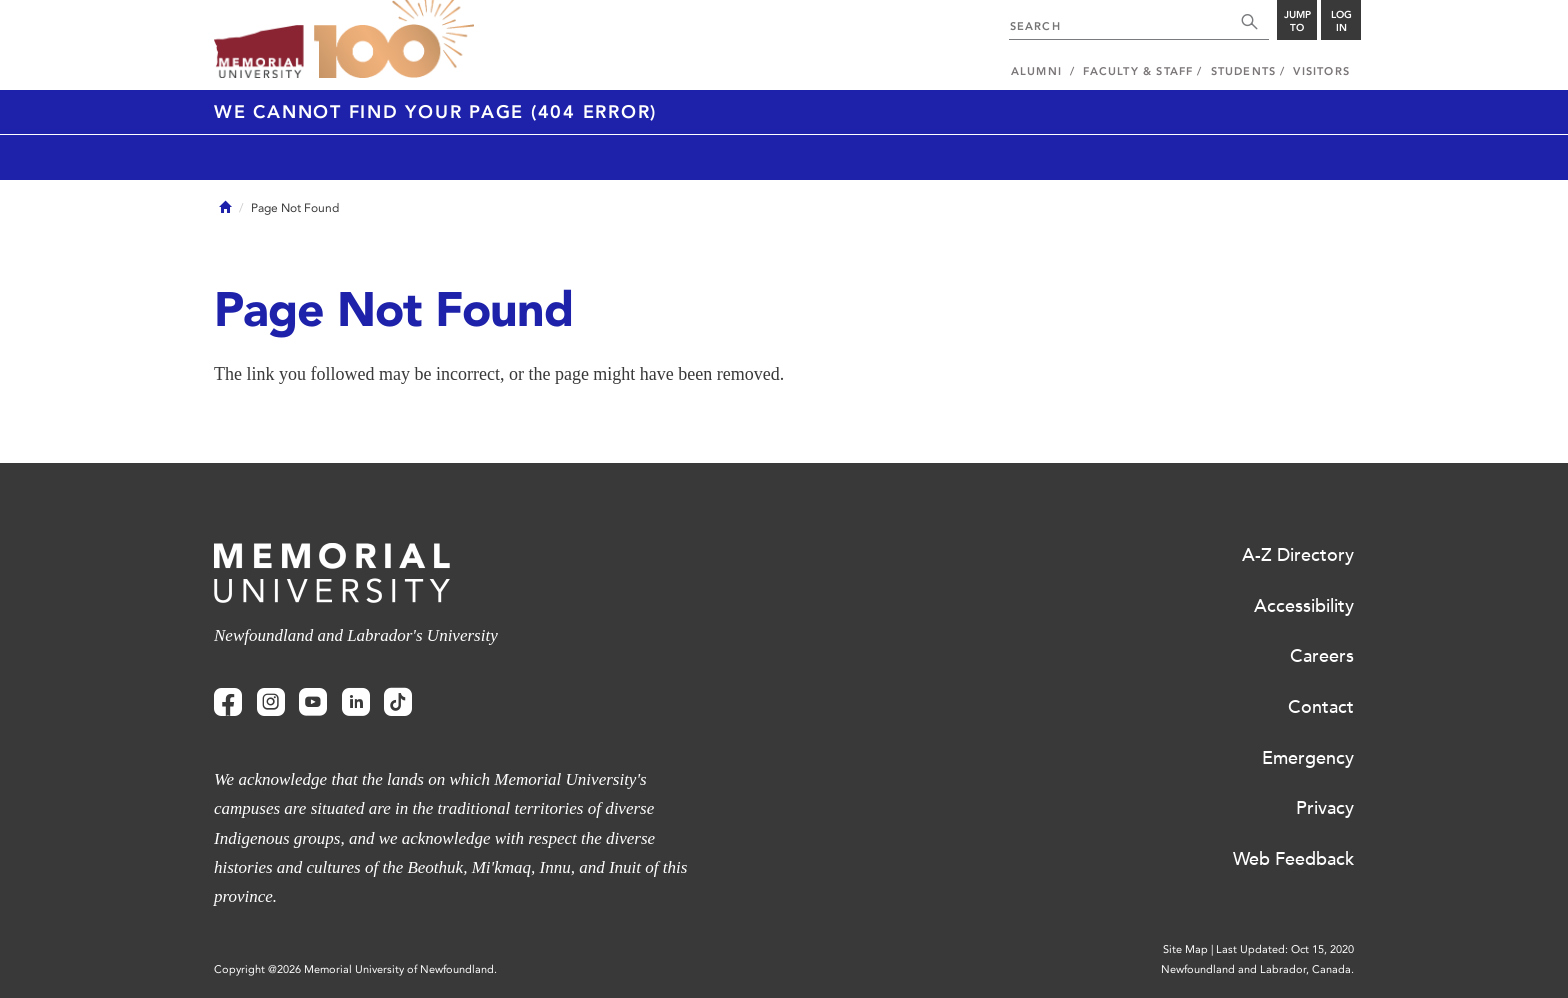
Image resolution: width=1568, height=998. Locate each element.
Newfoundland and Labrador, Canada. (1257, 969)
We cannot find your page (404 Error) (435, 112)
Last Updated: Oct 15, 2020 (1285, 949)
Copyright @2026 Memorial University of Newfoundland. (355, 969)
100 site (394, 40)
